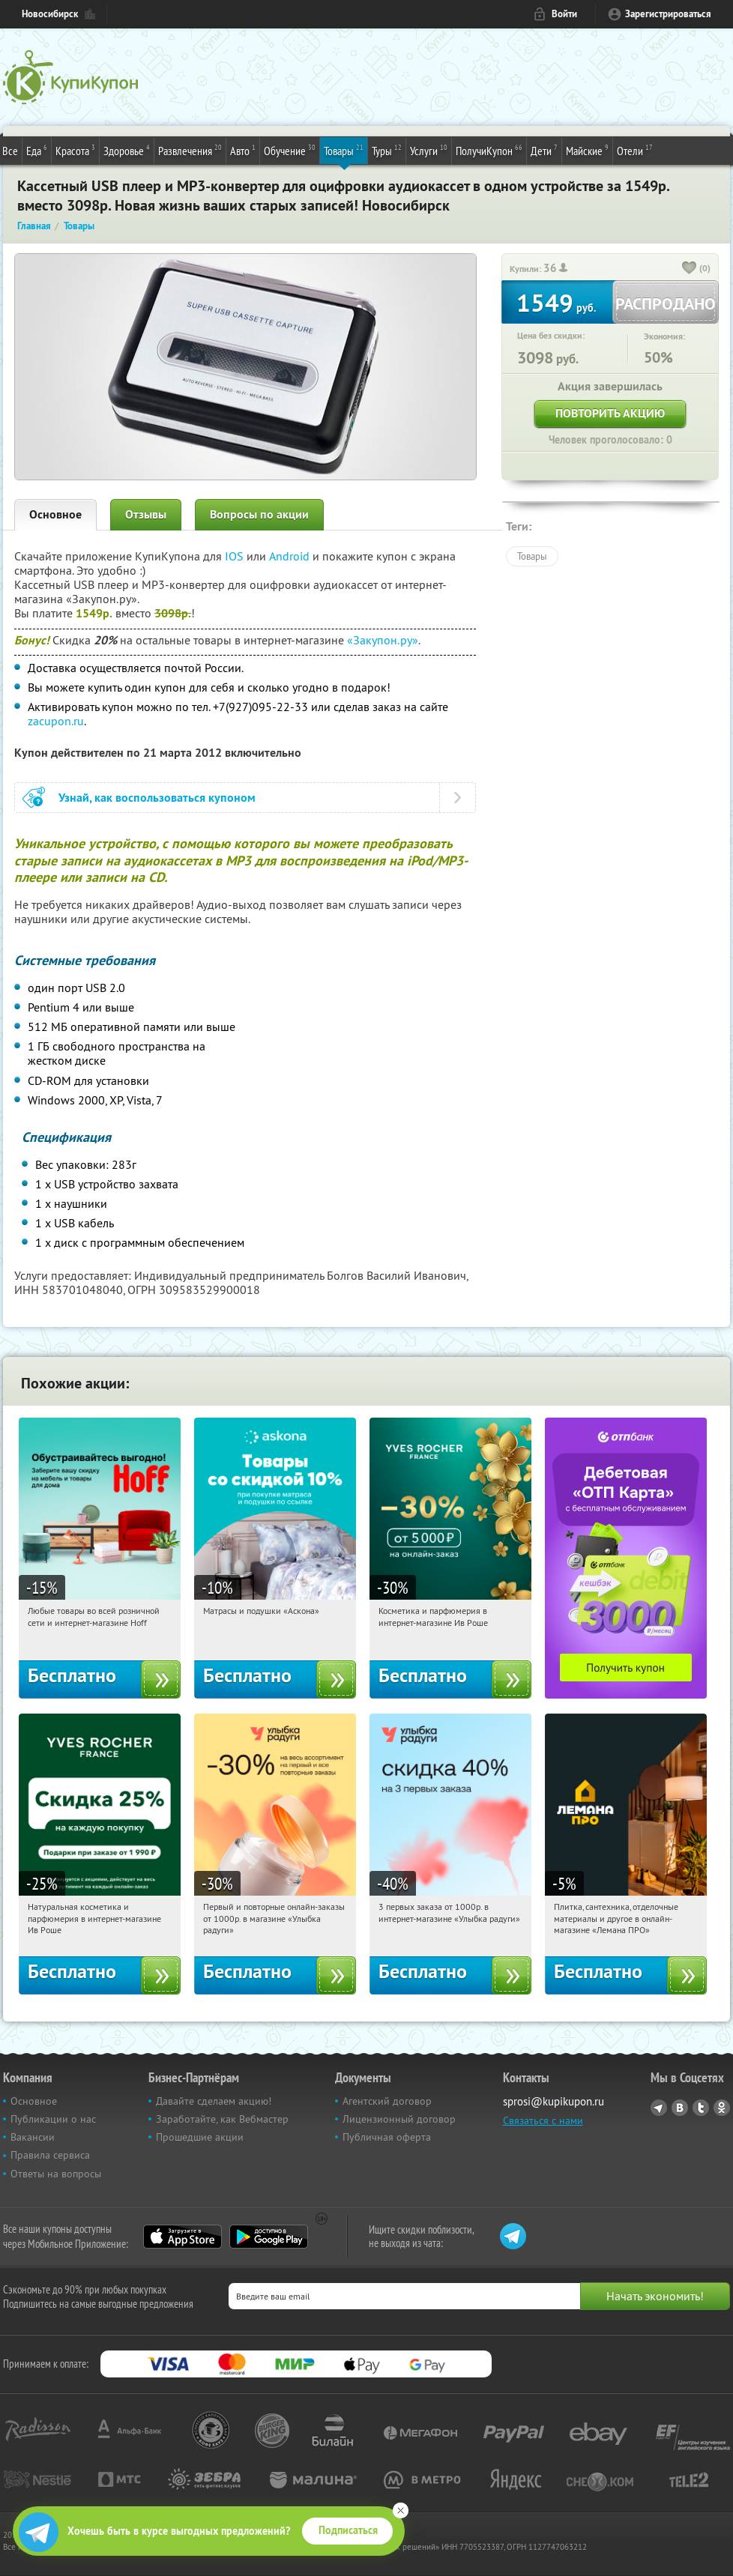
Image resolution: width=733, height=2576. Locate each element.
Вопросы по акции (259, 514)
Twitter (701, 2107)
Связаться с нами (543, 2120)
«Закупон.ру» (382, 639)
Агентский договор (387, 2101)
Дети (544, 150)
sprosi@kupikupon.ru (553, 2101)
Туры (387, 150)
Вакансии (32, 2137)
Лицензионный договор (399, 2119)
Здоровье (126, 150)
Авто (243, 150)
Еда (36, 150)
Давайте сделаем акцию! (213, 2101)
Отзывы (145, 514)
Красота (75, 150)
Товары (344, 150)
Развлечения (190, 150)
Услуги (428, 150)
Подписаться (348, 2530)
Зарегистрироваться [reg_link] (668, 13)
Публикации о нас (53, 2119)
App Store (182, 2237)
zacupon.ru (56, 720)
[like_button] (689, 268)
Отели (635, 150)
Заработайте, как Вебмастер (222, 2119)
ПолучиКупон (489, 150)
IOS (236, 555)
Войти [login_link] (564, 13)
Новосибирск (50, 13)
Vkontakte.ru (680, 2107)
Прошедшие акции (200, 2137)
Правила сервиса (50, 2155)
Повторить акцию (610, 413)
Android (291, 555)
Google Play (268, 2237)
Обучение (290, 150)
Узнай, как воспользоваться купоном (157, 797)
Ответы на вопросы (55, 2173)
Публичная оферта (387, 2137)
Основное (55, 514)
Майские (587, 150)
